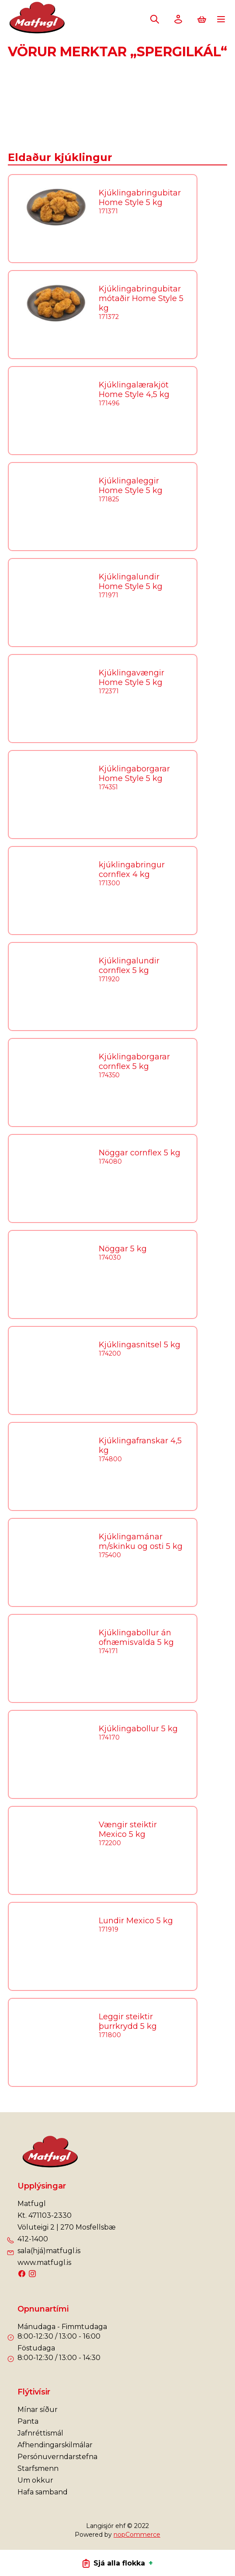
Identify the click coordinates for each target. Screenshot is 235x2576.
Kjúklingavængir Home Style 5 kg (131, 677)
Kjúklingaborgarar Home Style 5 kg (134, 773)
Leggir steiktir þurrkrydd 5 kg (128, 2021)
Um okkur (35, 2480)
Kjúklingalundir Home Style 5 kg (130, 581)
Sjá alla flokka (117, 2563)
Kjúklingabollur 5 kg (138, 1728)
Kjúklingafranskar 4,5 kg (140, 1445)
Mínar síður (37, 2409)
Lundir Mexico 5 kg (136, 1920)
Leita (154, 19)
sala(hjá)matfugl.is (48, 2251)
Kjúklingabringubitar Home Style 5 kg (140, 197)
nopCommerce (137, 2534)
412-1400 (32, 2239)
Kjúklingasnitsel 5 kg (139, 1345)
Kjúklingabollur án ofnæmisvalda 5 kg (136, 1637)
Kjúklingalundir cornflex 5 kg (129, 965)
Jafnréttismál (40, 2433)
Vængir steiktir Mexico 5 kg (128, 1829)
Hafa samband (42, 2492)
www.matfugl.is (44, 2262)
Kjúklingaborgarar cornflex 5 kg (134, 1061)
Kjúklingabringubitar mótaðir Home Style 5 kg (141, 298)
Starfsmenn (38, 2468)
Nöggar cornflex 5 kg (139, 1153)
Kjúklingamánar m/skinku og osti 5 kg (141, 1541)
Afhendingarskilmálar (55, 2445)
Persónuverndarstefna (57, 2457)
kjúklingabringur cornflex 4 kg (132, 869)
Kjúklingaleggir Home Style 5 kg (130, 485)
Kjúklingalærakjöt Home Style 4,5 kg (134, 389)
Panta (27, 2421)
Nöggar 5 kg (123, 1249)
